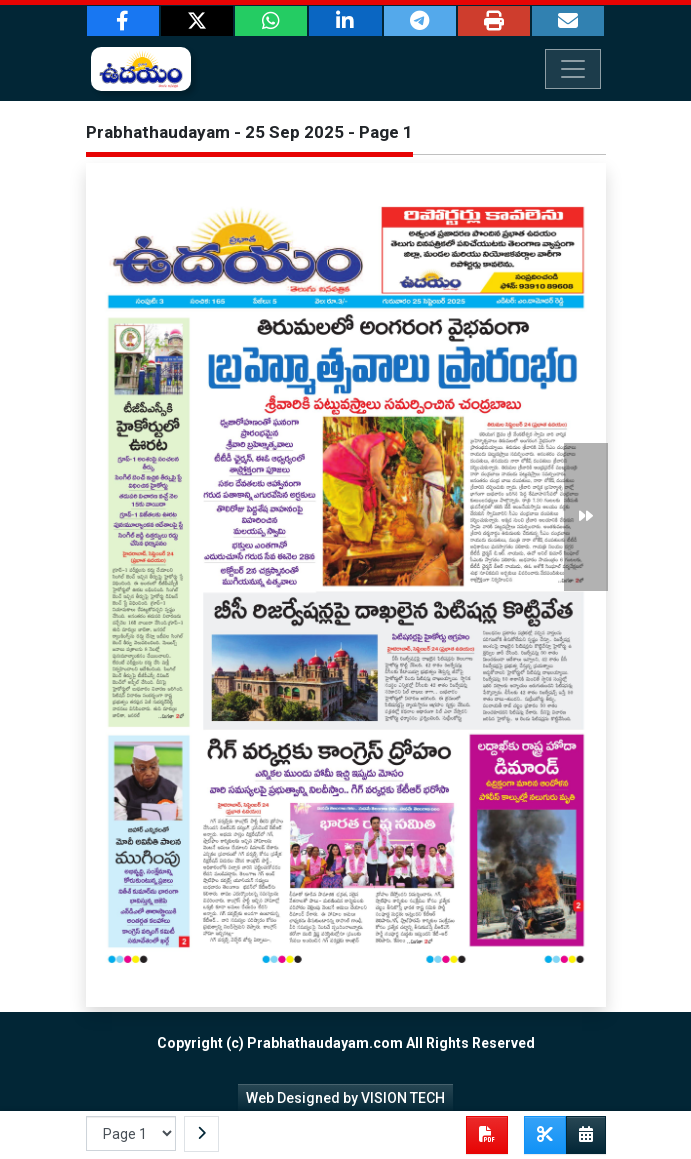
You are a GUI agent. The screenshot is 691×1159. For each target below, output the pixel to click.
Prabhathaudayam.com (325, 1043)
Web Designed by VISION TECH (345, 1098)
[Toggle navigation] (573, 69)
